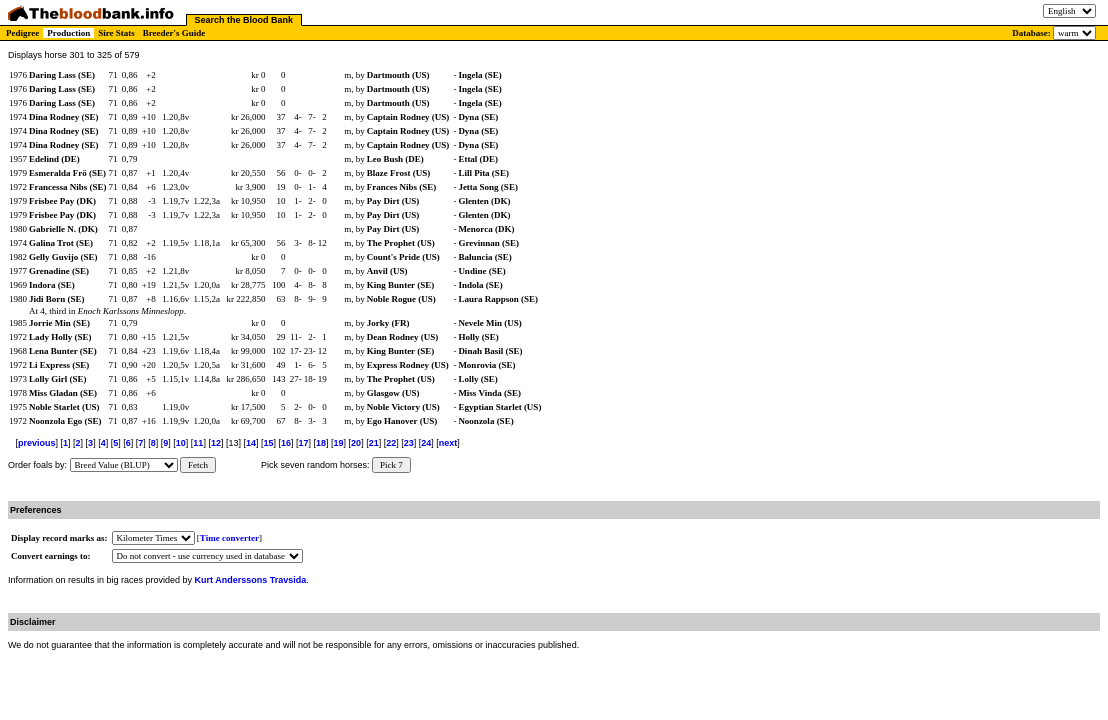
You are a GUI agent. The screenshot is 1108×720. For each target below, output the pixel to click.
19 (339, 443)
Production (68, 33)
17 (304, 443)
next (448, 443)
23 (409, 443)
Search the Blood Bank (244, 20)
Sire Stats (116, 33)
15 (268, 443)
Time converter (229, 538)
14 (251, 443)
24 (426, 443)
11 (198, 443)
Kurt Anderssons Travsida (251, 580)
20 (356, 443)
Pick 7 (391, 465)
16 (286, 443)
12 (216, 443)
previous (37, 443)
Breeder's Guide (174, 33)
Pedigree (22, 33)
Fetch (198, 465)
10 (181, 443)
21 (374, 443)
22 (391, 443)
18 (321, 443)
